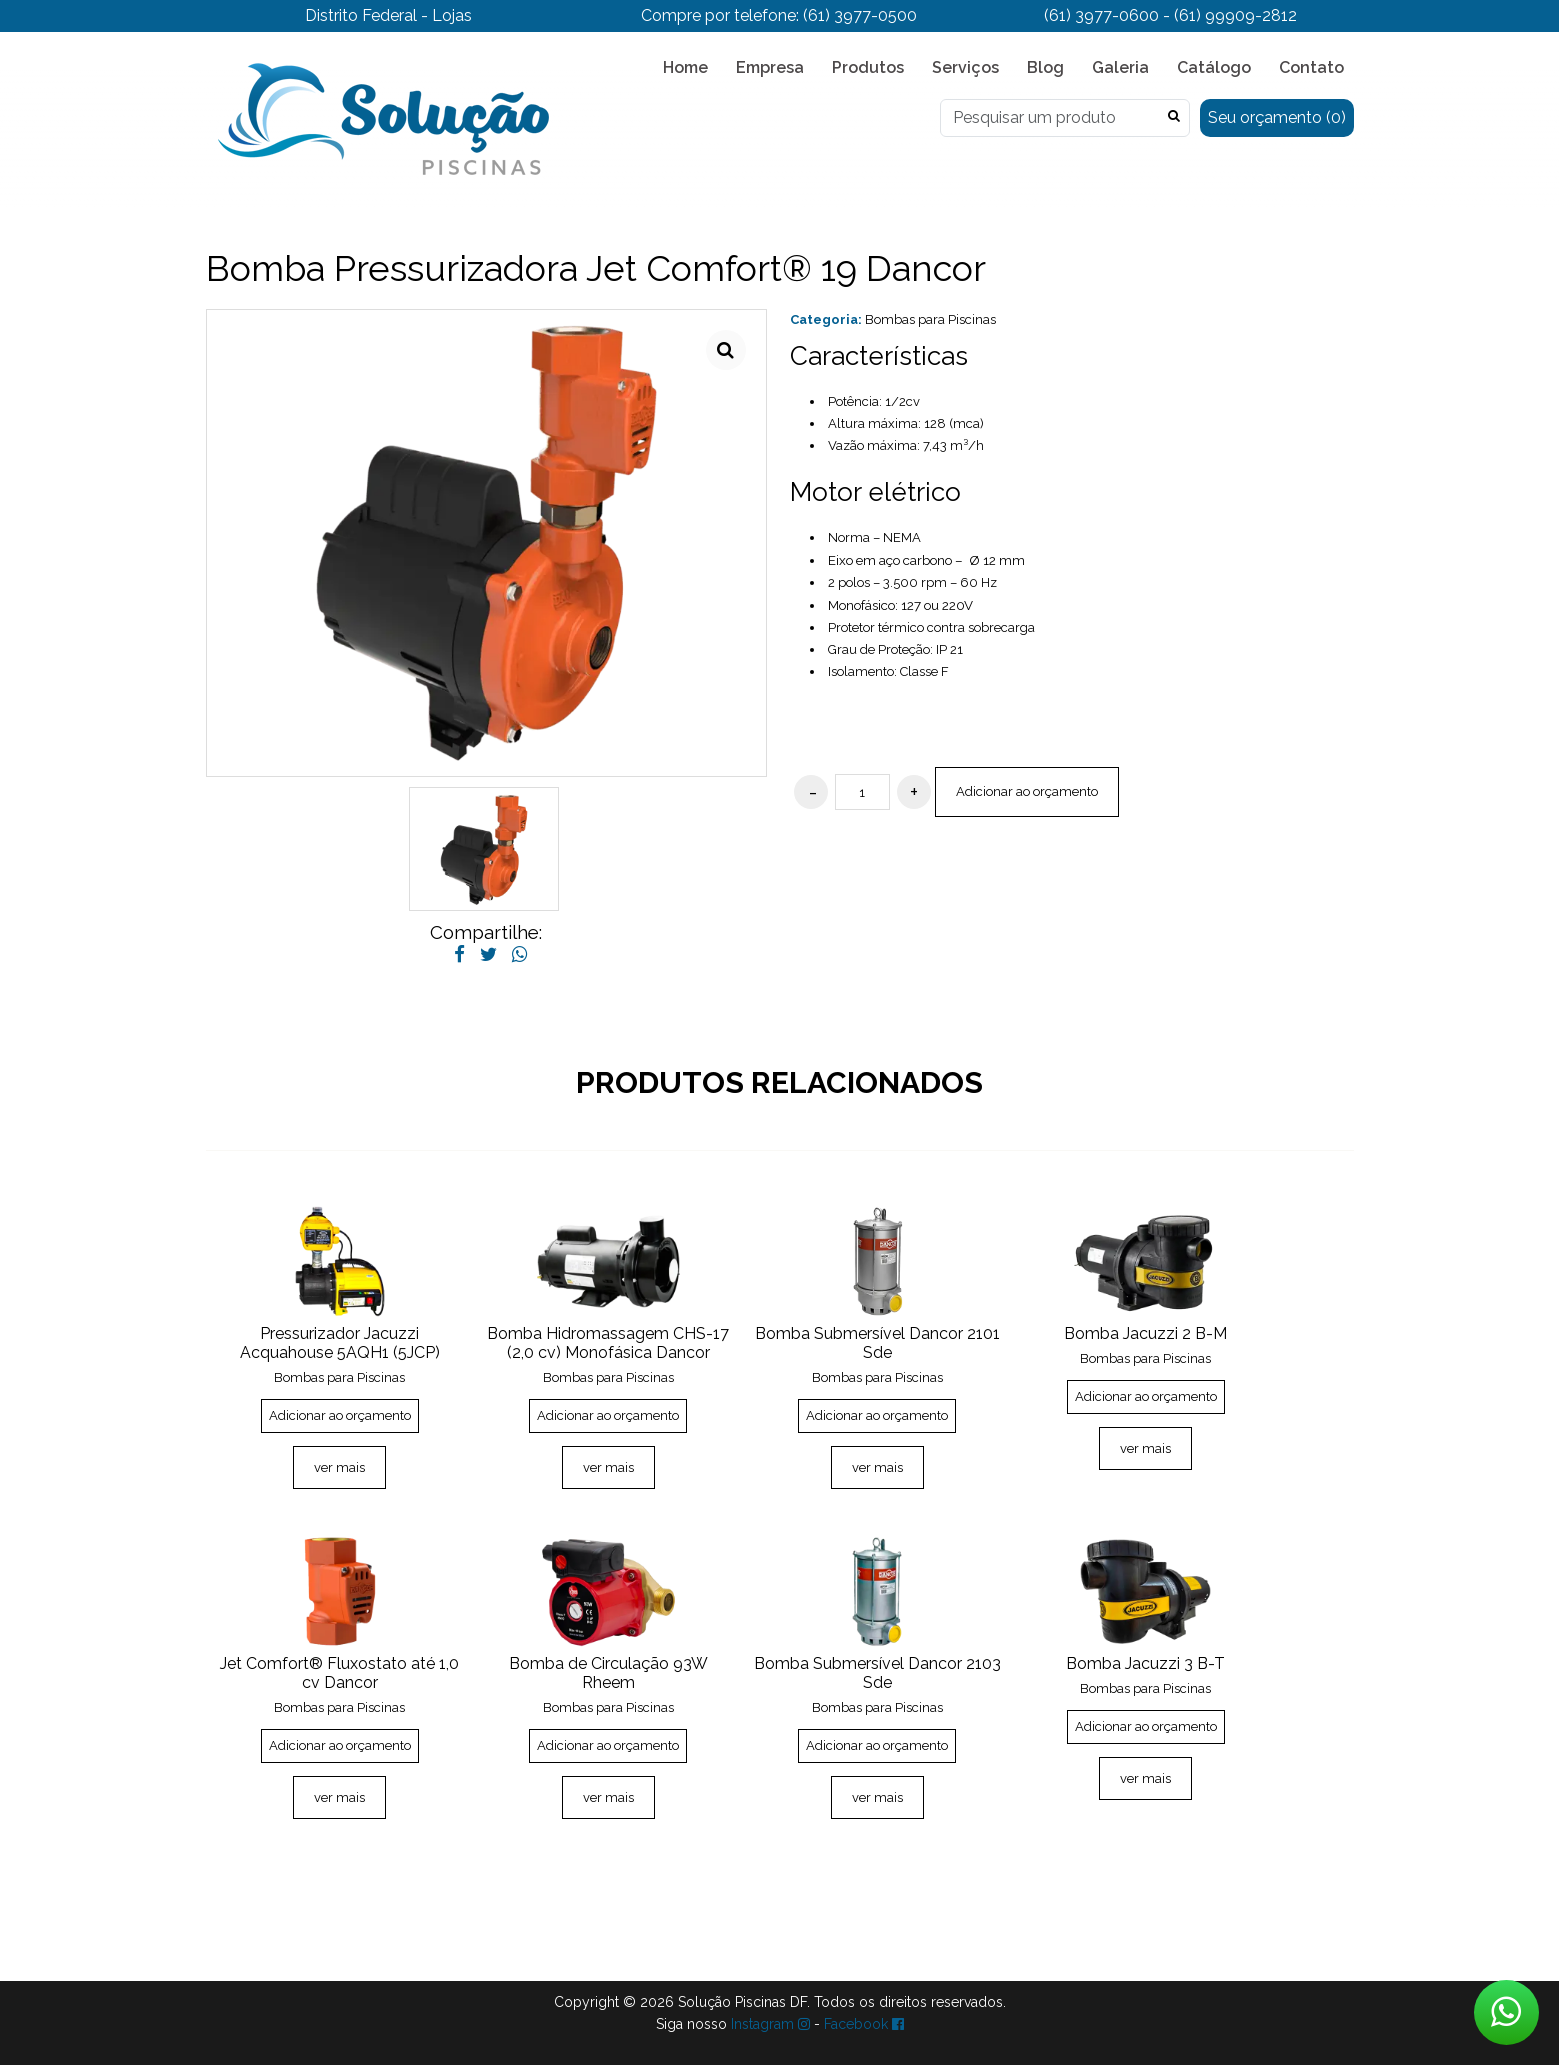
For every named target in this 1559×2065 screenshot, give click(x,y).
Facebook (864, 2024)
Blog (1045, 67)
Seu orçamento (1277, 117)
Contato (1311, 67)
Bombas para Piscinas (930, 319)
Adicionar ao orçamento (1027, 791)
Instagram (770, 2024)
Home (685, 67)
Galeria (1120, 67)
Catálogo (1214, 67)
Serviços (965, 67)
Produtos (868, 67)
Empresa (770, 67)
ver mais (339, 1467)
